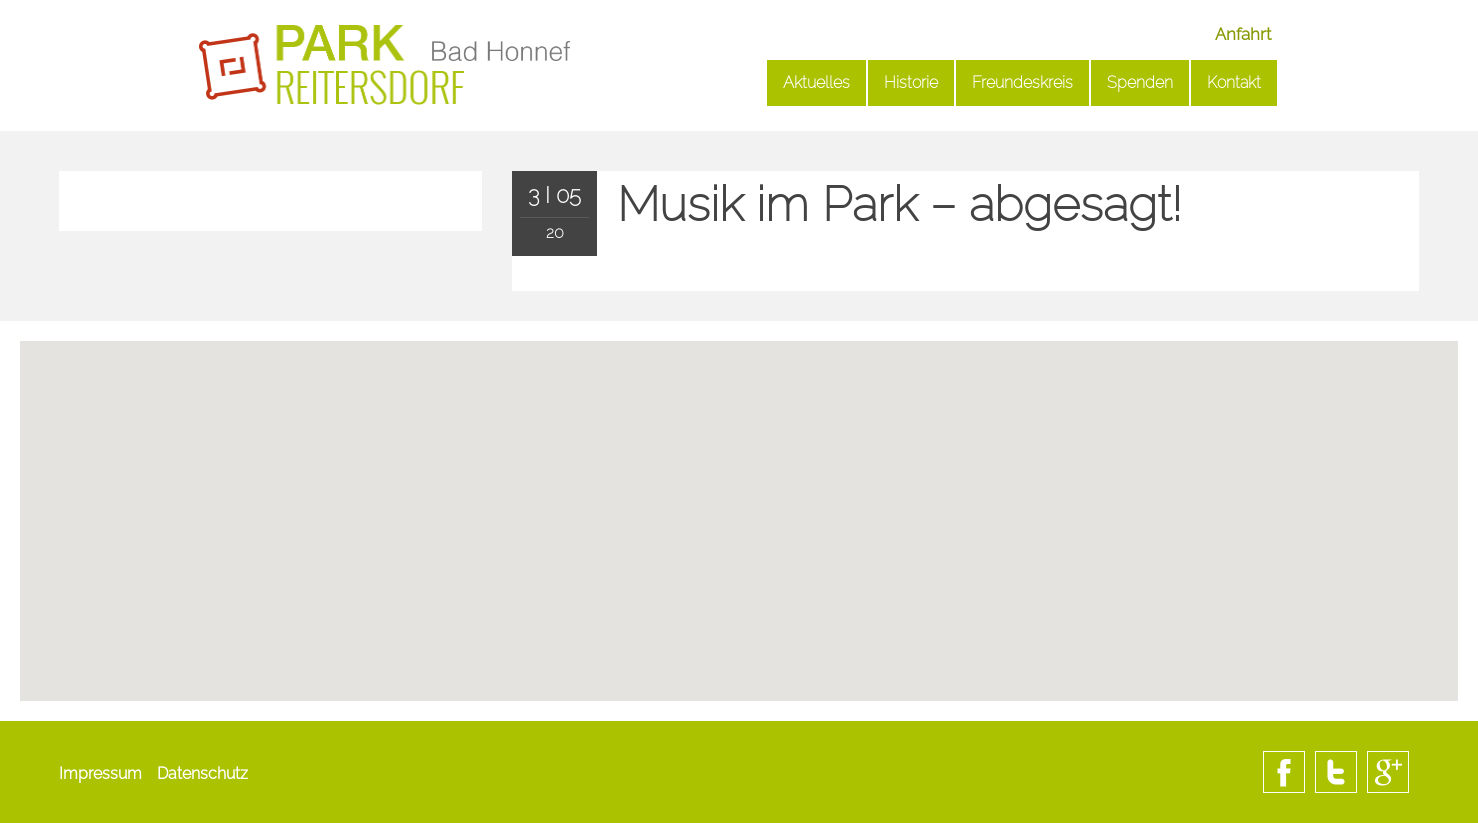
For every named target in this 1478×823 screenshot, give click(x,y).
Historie (911, 82)
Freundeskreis (1022, 82)
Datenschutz (202, 773)
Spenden (1140, 82)
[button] (739, 596)
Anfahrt (1243, 34)
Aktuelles (816, 82)
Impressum (100, 773)
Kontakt (1234, 82)
